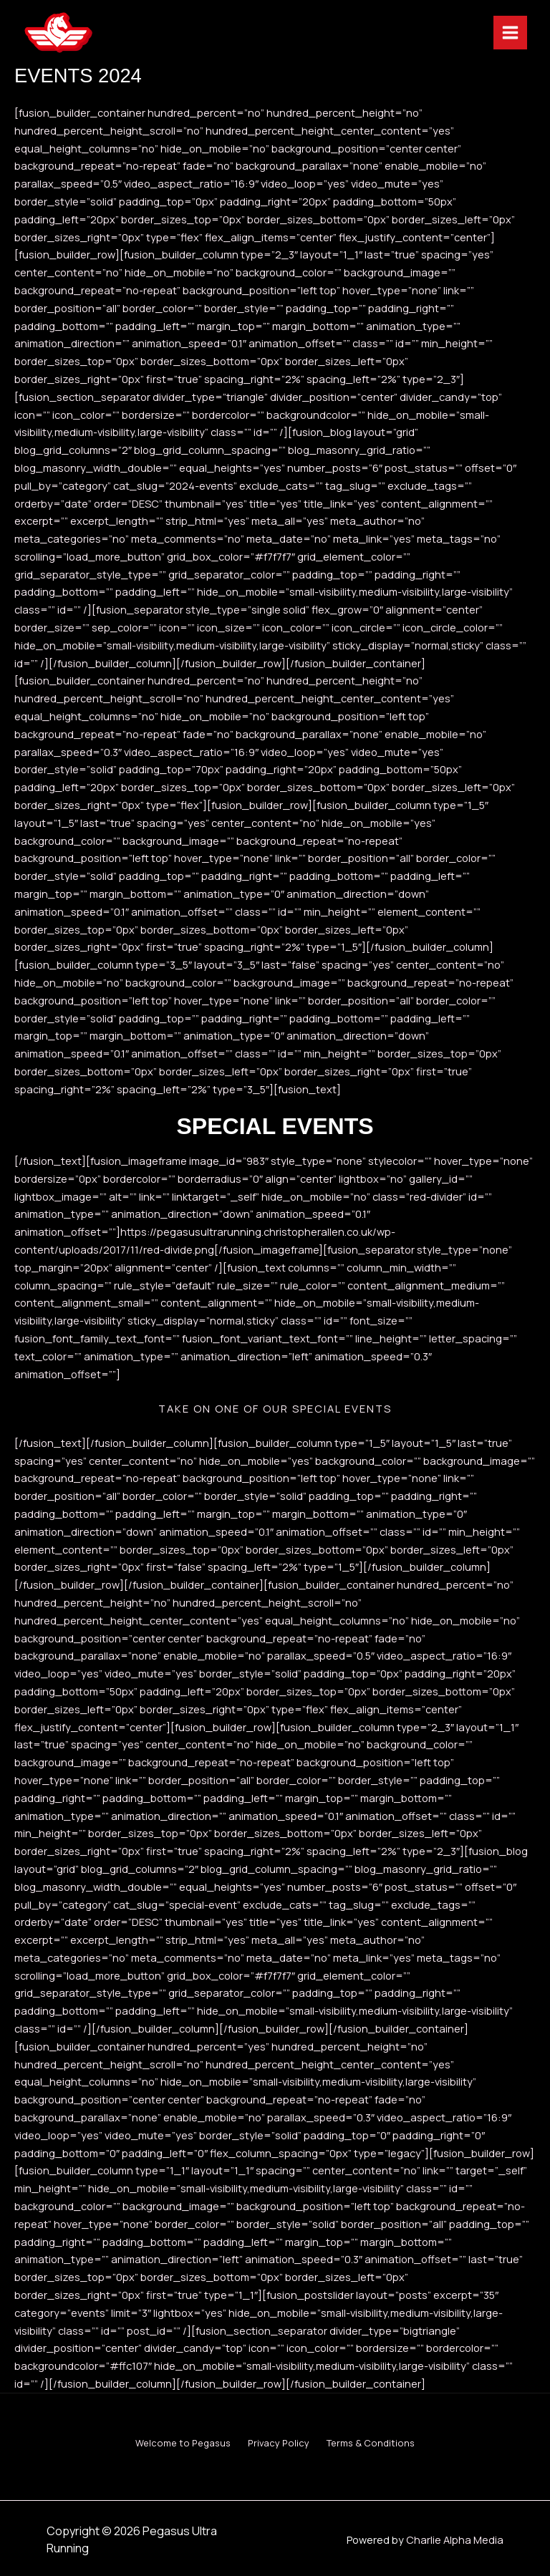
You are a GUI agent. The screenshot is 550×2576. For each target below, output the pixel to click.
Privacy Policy (278, 2441)
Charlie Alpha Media (454, 2529)
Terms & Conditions (382, 2441)
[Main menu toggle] (487, 36)
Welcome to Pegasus (171, 2441)
